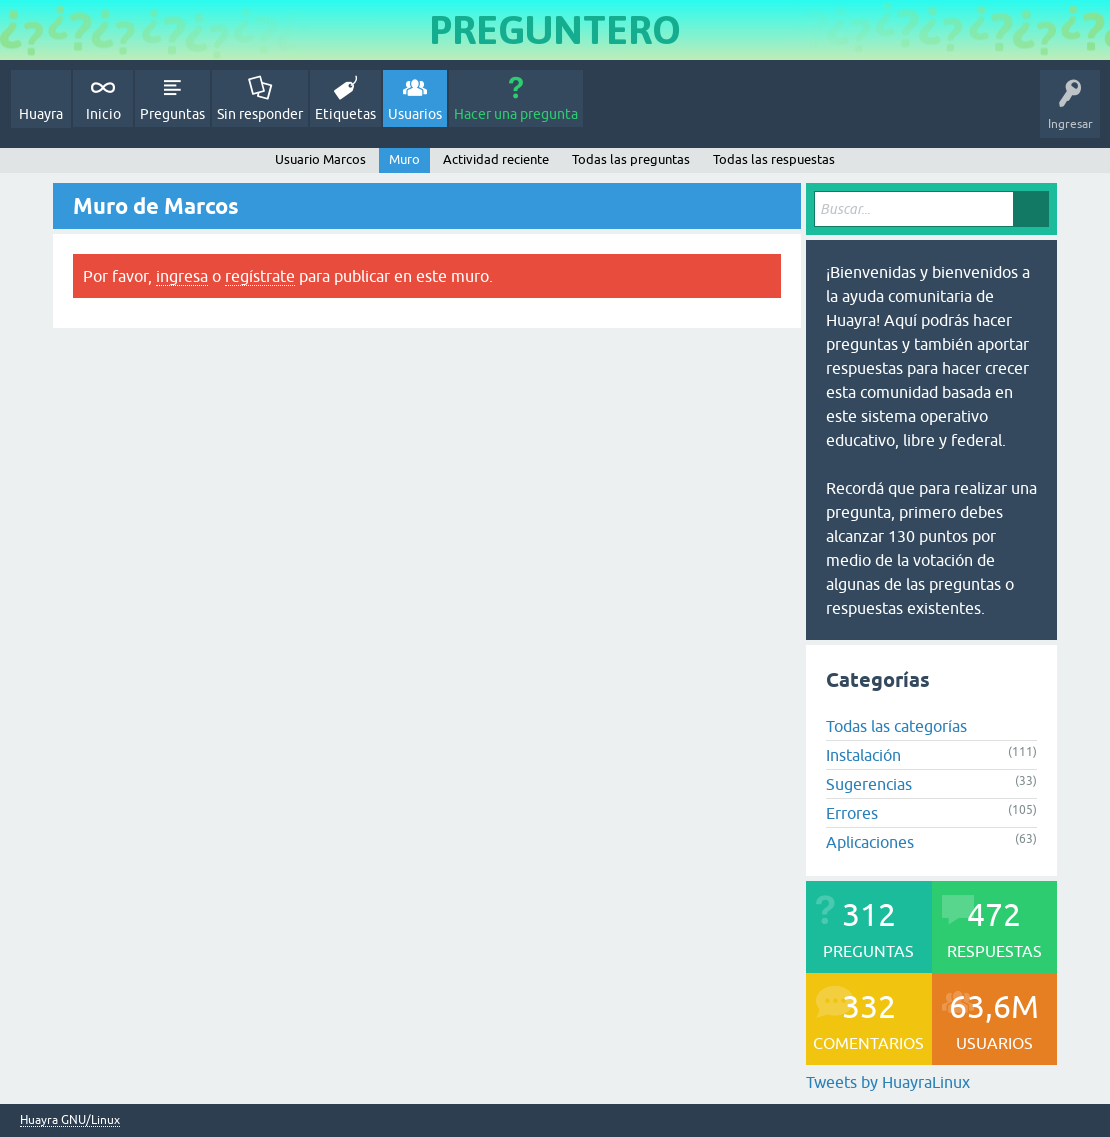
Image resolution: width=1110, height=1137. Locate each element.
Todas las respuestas (774, 159)
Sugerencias (869, 784)
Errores (852, 813)
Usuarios (415, 114)
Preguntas (172, 114)
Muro (404, 159)
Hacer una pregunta (516, 114)
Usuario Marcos (320, 159)
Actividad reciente (496, 159)
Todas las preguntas (631, 159)
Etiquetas (345, 114)
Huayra (41, 114)
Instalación (863, 755)
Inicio (103, 114)
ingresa (182, 276)
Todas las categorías (896, 726)
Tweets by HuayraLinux (888, 1082)
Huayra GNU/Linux (70, 1120)
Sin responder (260, 114)
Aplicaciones (870, 842)
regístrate (260, 276)
